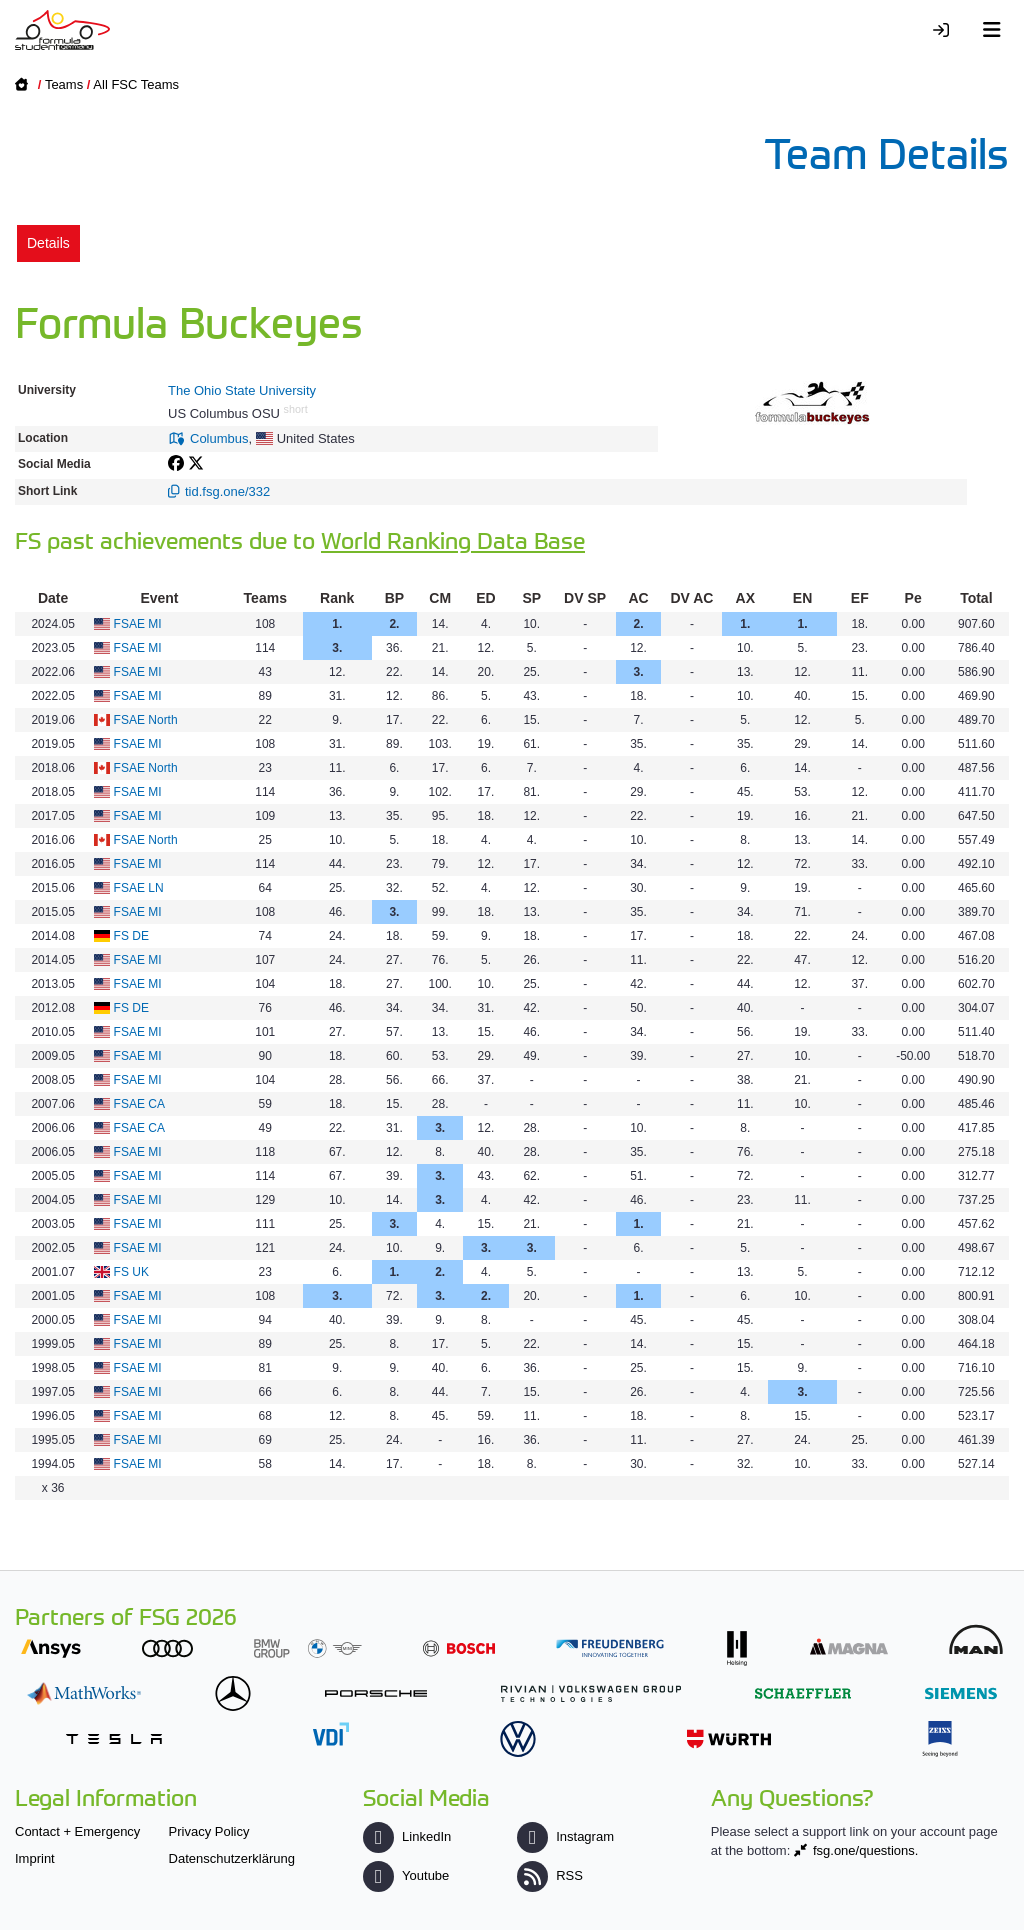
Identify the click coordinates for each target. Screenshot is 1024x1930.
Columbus (219, 438)
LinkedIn (407, 1836)
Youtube (406, 1875)
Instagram (565, 1836)
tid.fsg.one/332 (227, 491)
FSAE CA (139, 1104)
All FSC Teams (136, 84)
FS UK (131, 1272)
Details (48, 243)
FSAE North (146, 720)
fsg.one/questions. (866, 1850)
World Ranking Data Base (453, 539)
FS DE (131, 936)
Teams (64, 84)
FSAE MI (138, 624)
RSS (550, 1875)
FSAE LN (139, 888)
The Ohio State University (242, 390)
